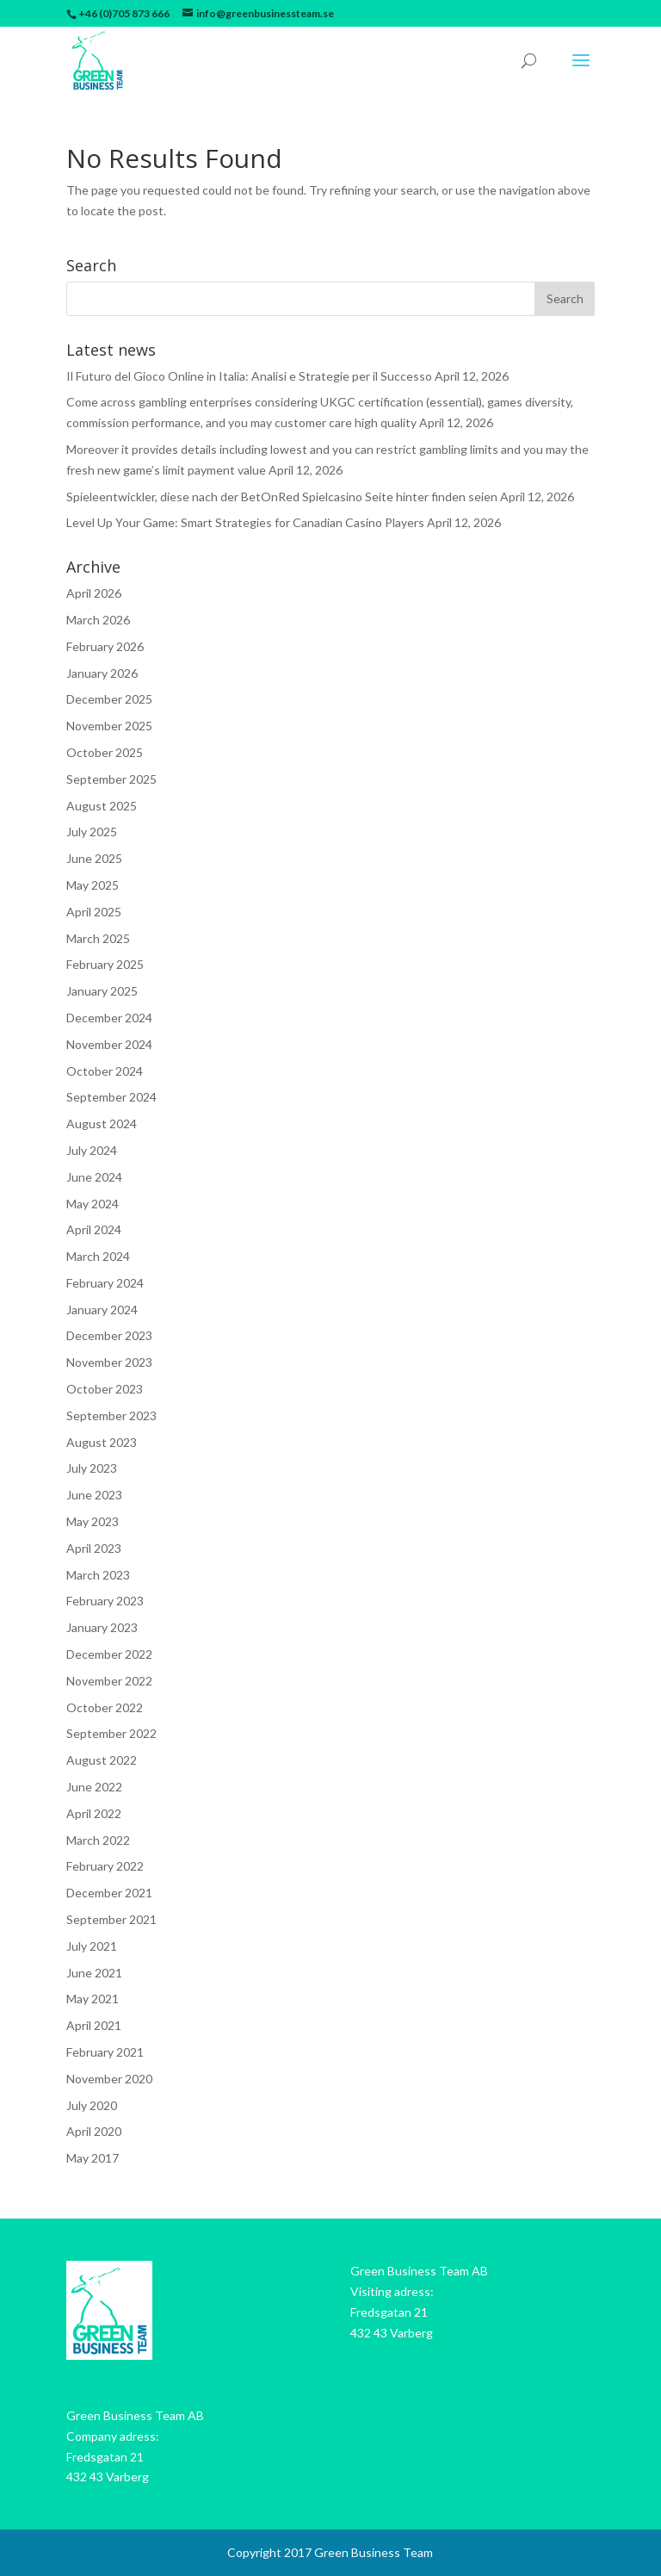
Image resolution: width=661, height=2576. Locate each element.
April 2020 (93, 2131)
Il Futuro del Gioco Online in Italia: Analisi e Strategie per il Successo (249, 376)
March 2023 (98, 1574)
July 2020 (91, 2105)
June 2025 (94, 858)
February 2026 (105, 646)
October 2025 (104, 752)
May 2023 (92, 1521)
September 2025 (111, 779)
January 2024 (102, 1309)
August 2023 (101, 1442)
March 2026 (98, 619)
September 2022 (111, 1733)
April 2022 (93, 1813)
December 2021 (109, 1892)
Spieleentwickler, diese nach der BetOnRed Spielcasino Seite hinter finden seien (281, 496)
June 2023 (94, 1494)
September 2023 (111, 1415)
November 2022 (109, 1680)
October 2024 (104, 1071)
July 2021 (91, 1946)
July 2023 (91, 1468)
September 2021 (111, 1919)
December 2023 (109, 1335)
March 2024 (98, 1256)
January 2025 (102, 991)
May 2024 (92, 1203)
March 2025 (98, 938)
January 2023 (102, 1627)
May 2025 (92, 885)
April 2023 (93, 1548)
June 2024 (94, 1177)
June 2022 (94, 1786)
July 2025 (91, 831)
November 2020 (109, 2078)
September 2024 (111, 1096)
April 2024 (93, 1229)
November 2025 (109, 725)
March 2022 (98, 1840)
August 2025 (101, 805)
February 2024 (105, 1283)
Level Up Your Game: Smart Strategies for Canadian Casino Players (245, 522)
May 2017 (92, 2158)
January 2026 (102, 673)
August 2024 (101, 1123)
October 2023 (104, 1388)
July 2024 (91, 1150)
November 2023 (109, 1362)
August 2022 (101, 1760)
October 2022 (104, 1707)
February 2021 (105, 2052)
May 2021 (92, 1998)
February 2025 (105, 964)
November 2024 (109, 1044)
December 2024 (109, 1017)
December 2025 (109, 699)
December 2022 (109, 1654)
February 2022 (105, 1866)
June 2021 (94, 1972)
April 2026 (93, 593)
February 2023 (105, 1600)
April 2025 (93, 911)
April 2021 (93, 2025)
